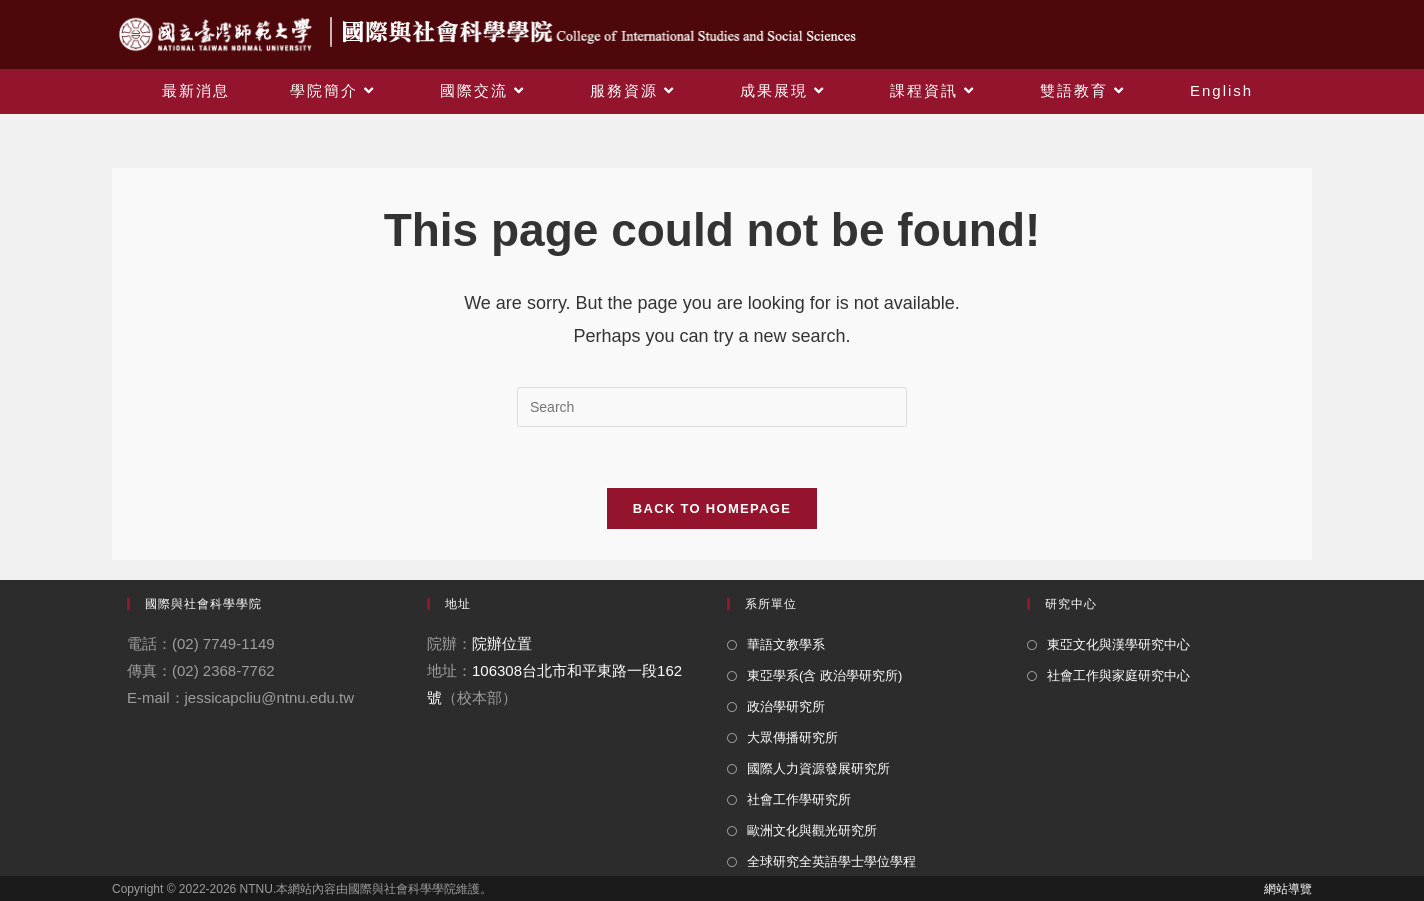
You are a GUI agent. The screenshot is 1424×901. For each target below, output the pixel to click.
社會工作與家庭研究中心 (1118, 675)
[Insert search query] (712, 407)
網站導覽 (1288, 889)
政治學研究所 (786, 706)
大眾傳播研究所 (792, 737)
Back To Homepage (712, 508)
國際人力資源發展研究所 (818, 768)
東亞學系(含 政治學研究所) (824, 675)
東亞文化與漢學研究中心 (1118, 644)
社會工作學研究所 (799, 799)
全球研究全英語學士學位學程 (831, 861)
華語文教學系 (786, 644)
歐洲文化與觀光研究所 (812, 830)
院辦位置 (502, 643)
